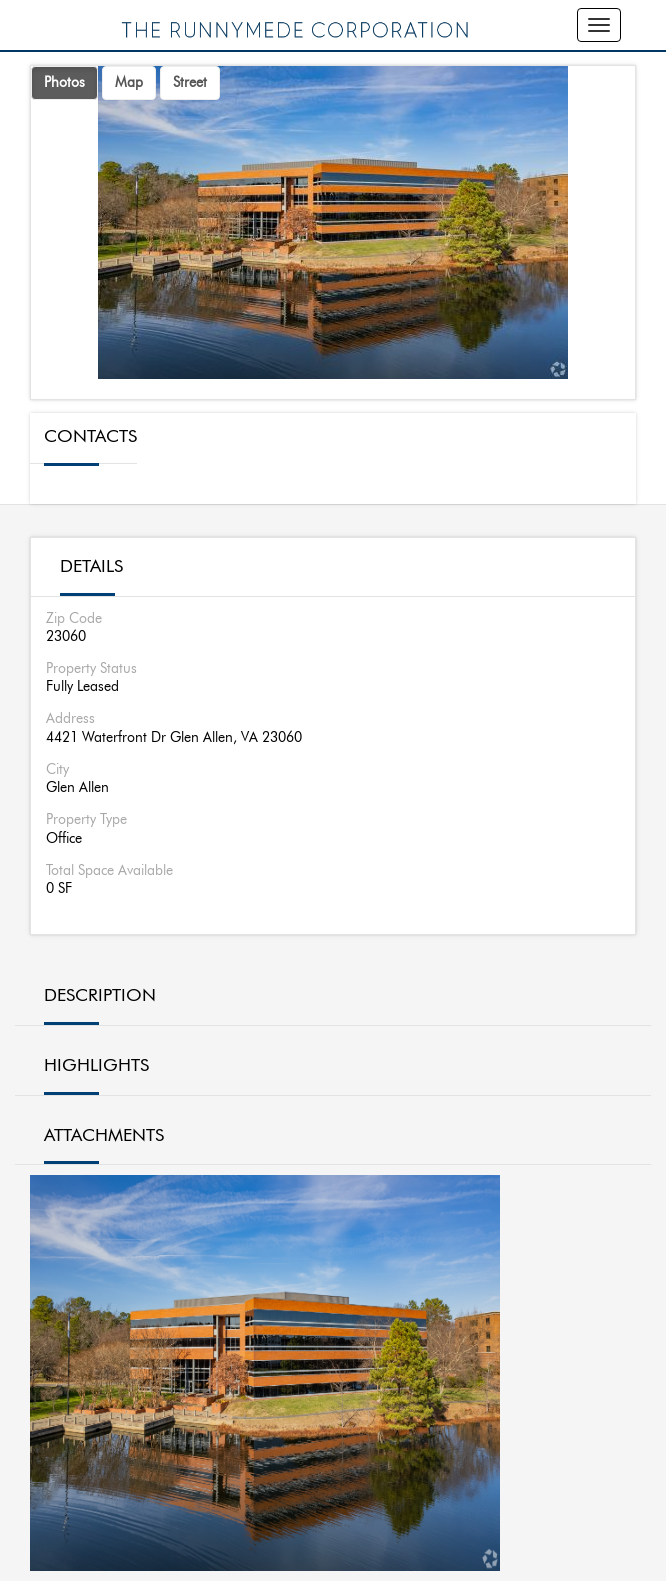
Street (190, 83)
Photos (64, 83)
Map (129, 83)
